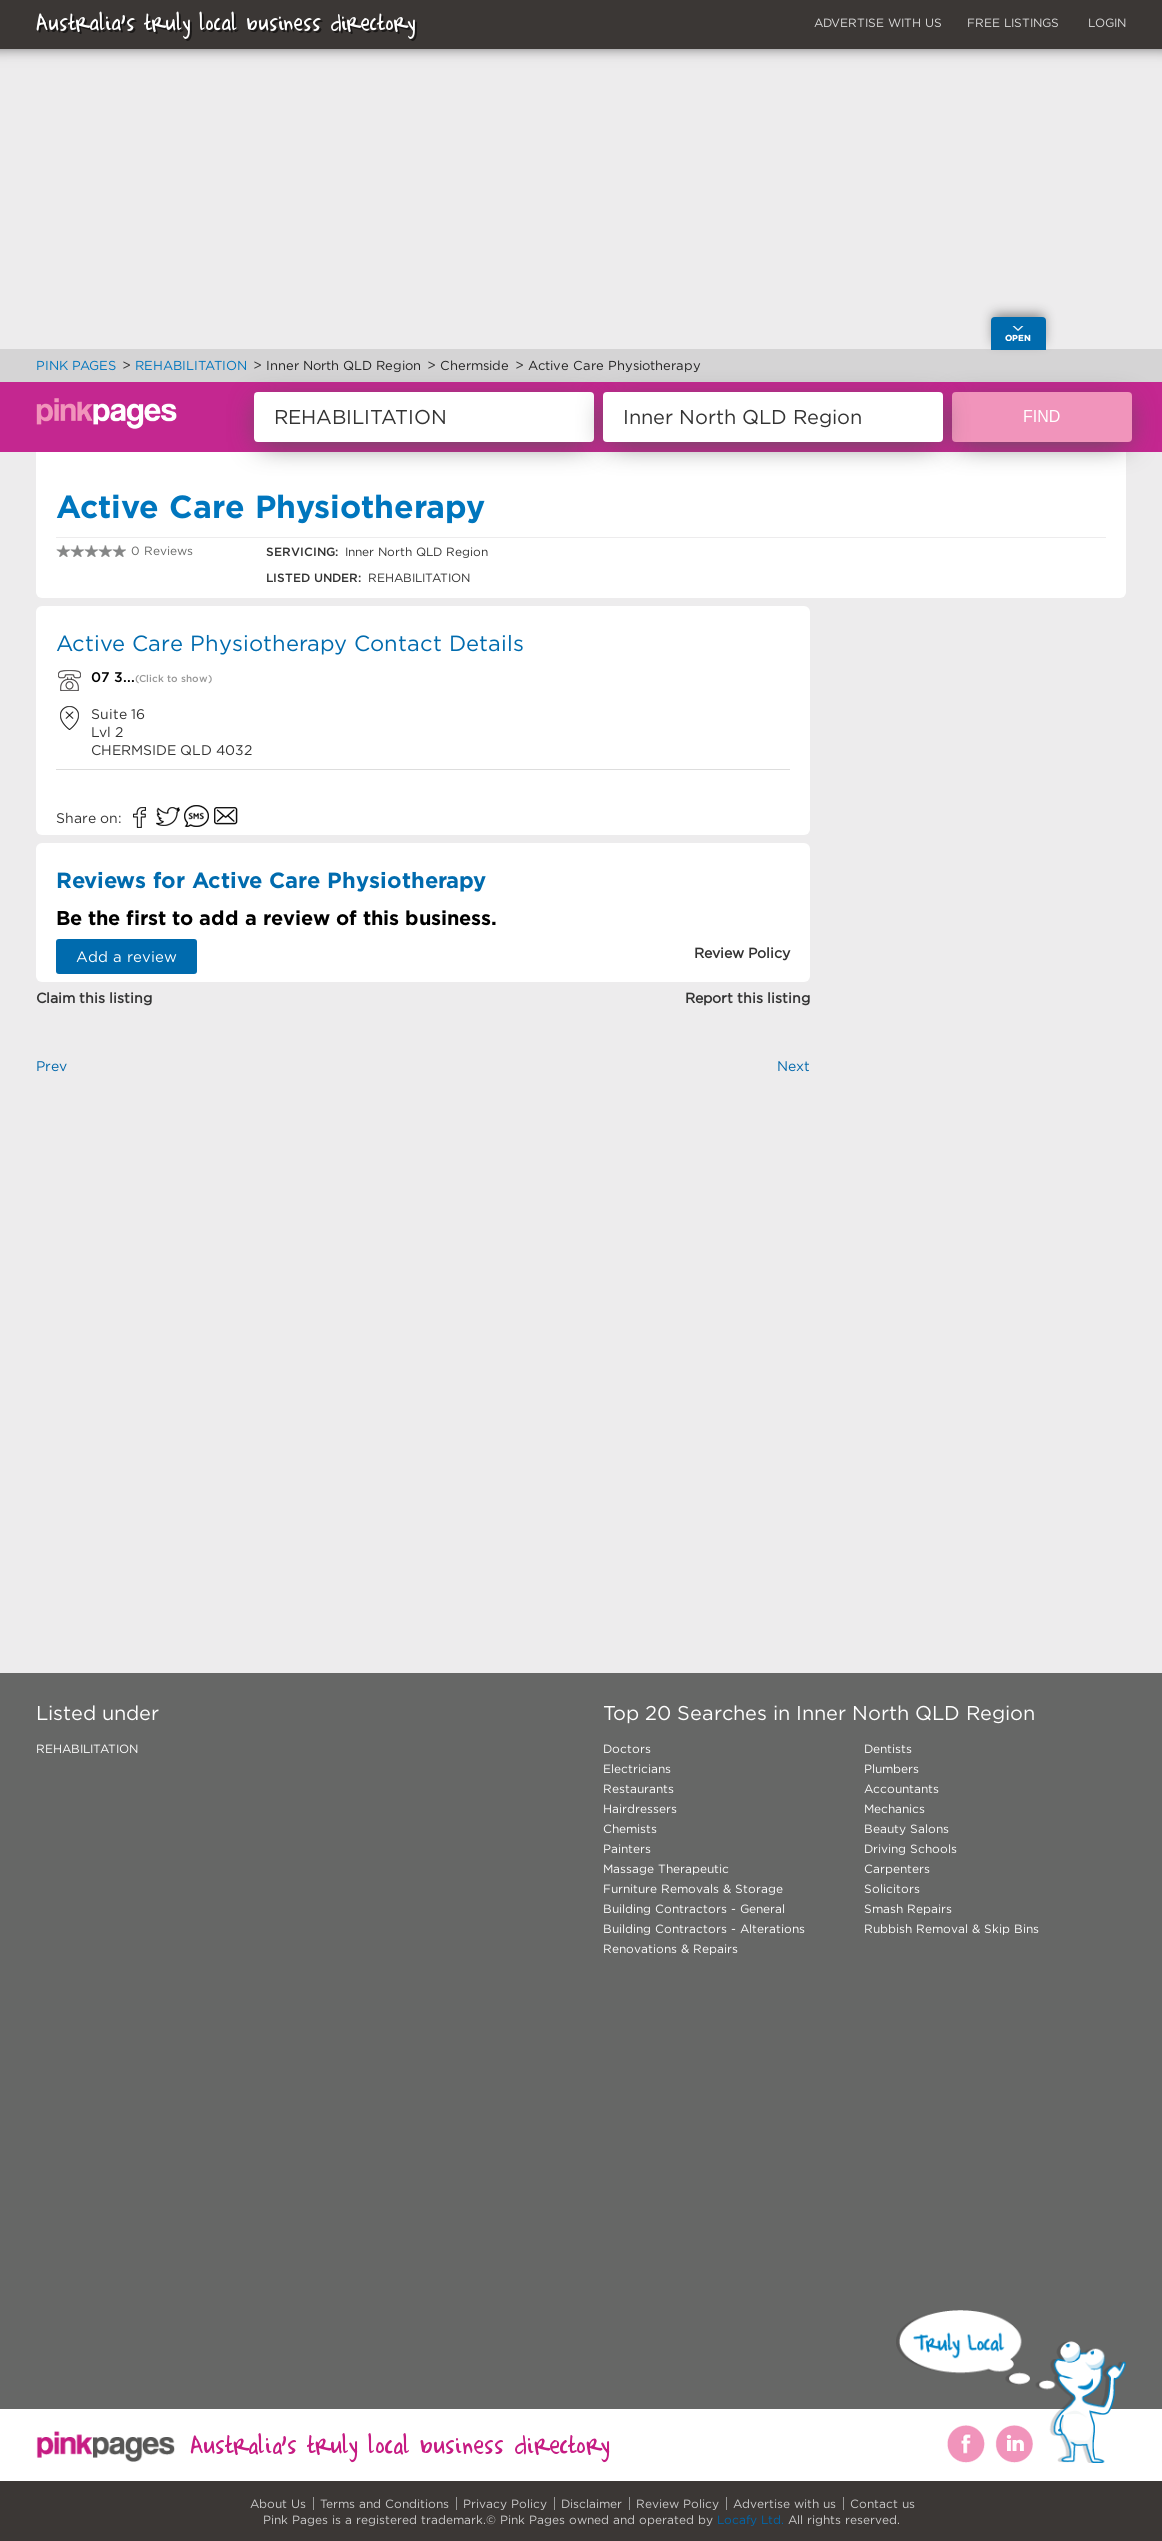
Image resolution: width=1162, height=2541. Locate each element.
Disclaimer (591, 2503)
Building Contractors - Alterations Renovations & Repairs (704, 1938)
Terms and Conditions (384, 2503)
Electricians (637, 1768)
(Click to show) (173, 678)
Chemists (630, 1828)
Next (793, 1066)
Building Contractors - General (694, 1908)
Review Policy (677, 2503)
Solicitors (892, 1888)
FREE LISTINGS (1013, 22)
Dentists (888, 1748)
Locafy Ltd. (750, 2519)
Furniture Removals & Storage (693, 1888)
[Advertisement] (423, 1341)
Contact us (882, 2503)
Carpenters (897, 1868)
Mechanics (894, 1808)
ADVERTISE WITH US (878, 22)
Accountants (901, 1788)
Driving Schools (910, 1848)
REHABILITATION (87, 1748)
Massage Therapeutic (666, 1868)
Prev (51, 1066)
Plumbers (891, 1768)
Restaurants (638, 1788)
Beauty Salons (906, 1828)
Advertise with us (784, 2503)
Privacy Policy (505, 2503)
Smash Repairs (908, 1908)
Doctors (627, 1748)
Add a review (126, 956)
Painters (627, 1848)
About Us (278, 2503)
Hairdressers (640, 1808)
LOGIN (1107, 22)
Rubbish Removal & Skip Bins (951, 1928)
